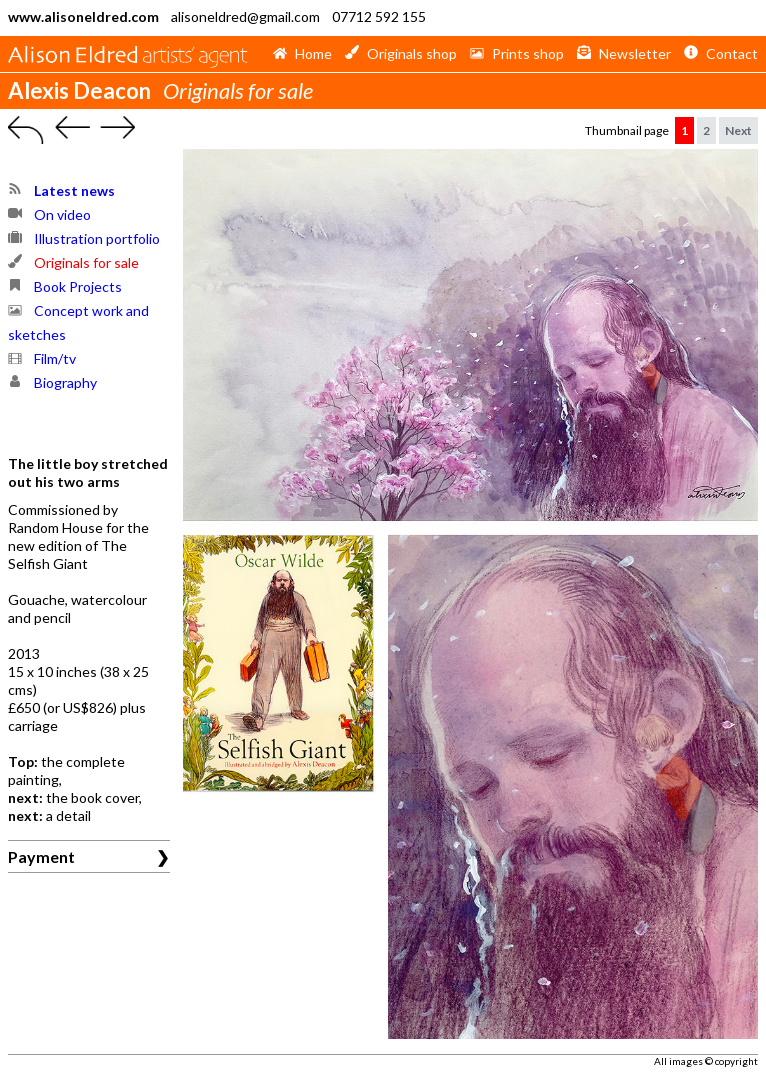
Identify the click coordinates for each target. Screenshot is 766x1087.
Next (738, 130)
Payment (41, 856)
